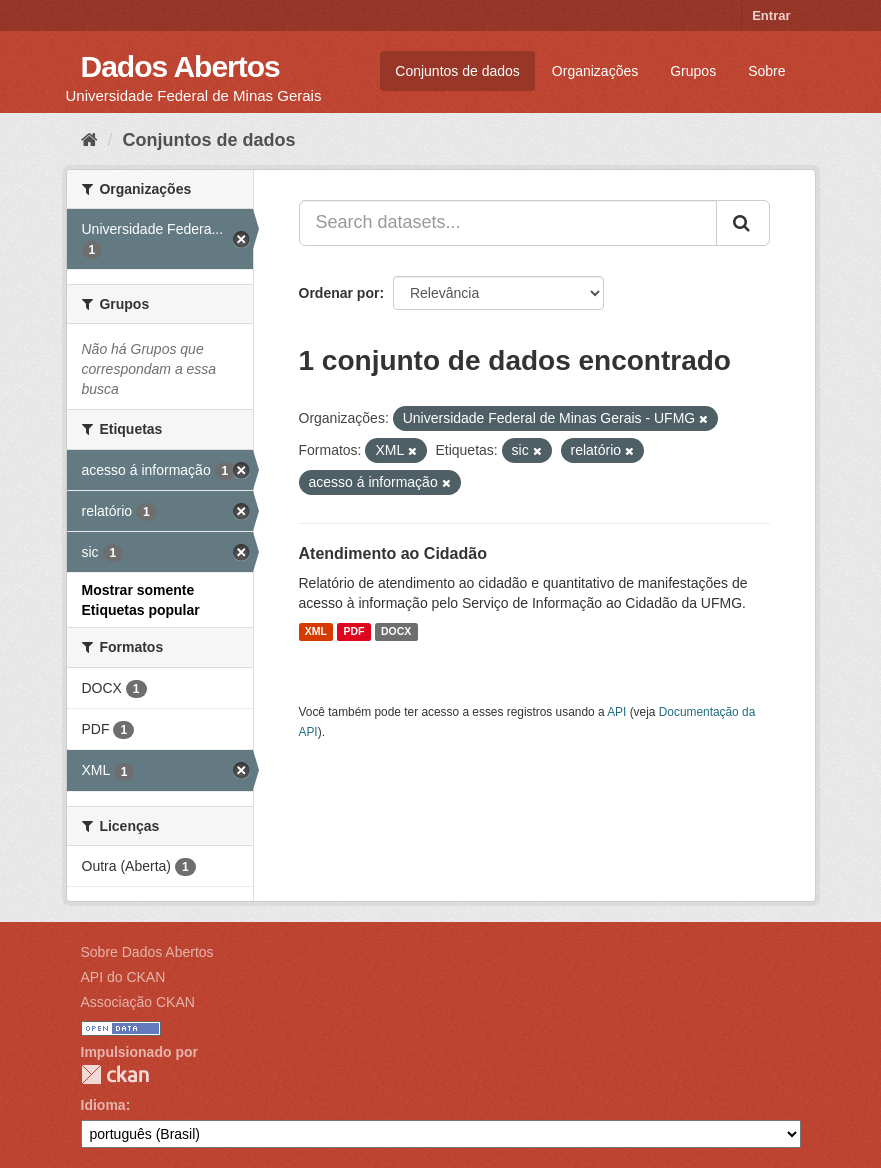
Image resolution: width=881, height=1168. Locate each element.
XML (316, 632)
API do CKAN (123, 977)
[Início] (89, 140)
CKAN (115, 1074)
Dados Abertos (180, 66)
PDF (353, 632)
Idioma (103, 1105)
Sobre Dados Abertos (147, 952)
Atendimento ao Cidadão (393, 553)
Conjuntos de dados (457, 71)
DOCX (396, 632)
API (616, 712)
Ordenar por (339, 293)
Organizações (595, 71)
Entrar (771, 15)
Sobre (766, 71)
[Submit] (743, 223)
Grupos (693, 71)
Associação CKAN (138, 1002)
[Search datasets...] (508, 223)
